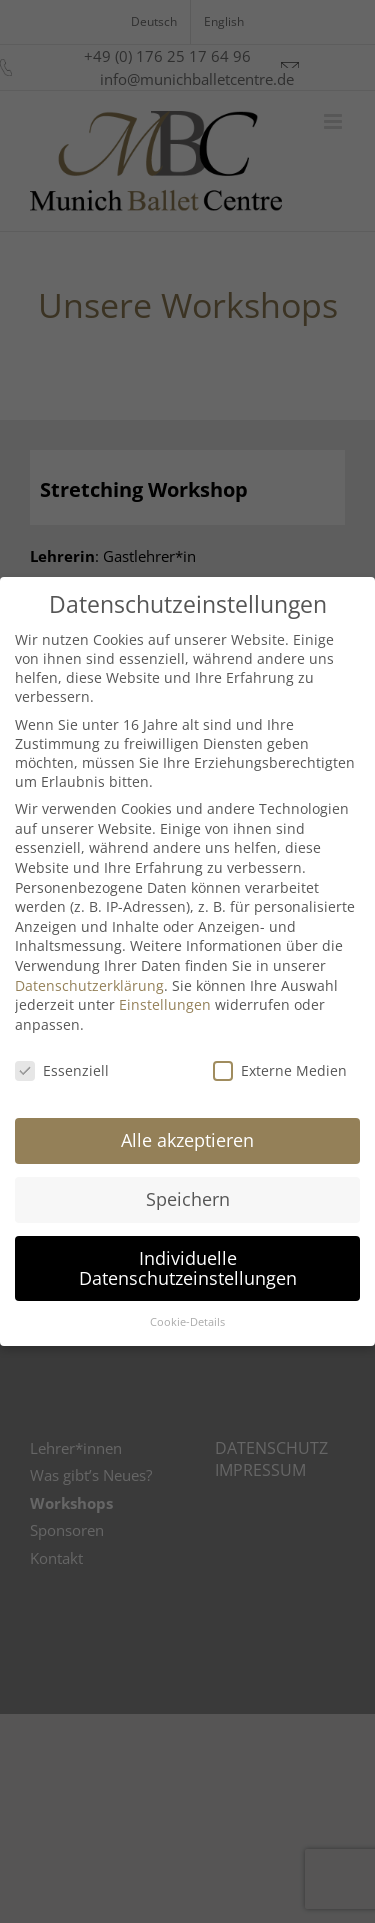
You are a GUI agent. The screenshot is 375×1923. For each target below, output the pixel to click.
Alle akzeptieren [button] (187, 1140)
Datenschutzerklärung (89, 985)
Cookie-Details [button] (187, 1322)
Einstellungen (165, 1004)
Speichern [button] (188, 1199)
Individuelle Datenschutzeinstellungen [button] (188, 1268)
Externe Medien (280, 1070)
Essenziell (62, 1070)
